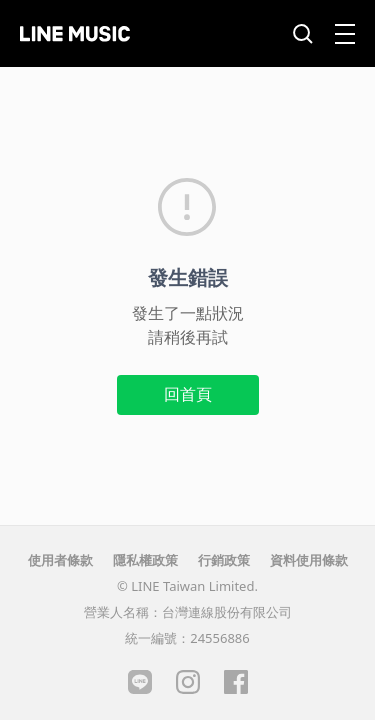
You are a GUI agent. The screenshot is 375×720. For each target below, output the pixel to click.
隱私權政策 (145, 560)
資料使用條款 (309, 560)
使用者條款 (60, 560)
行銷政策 (224, 560)
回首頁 (188, 394)
